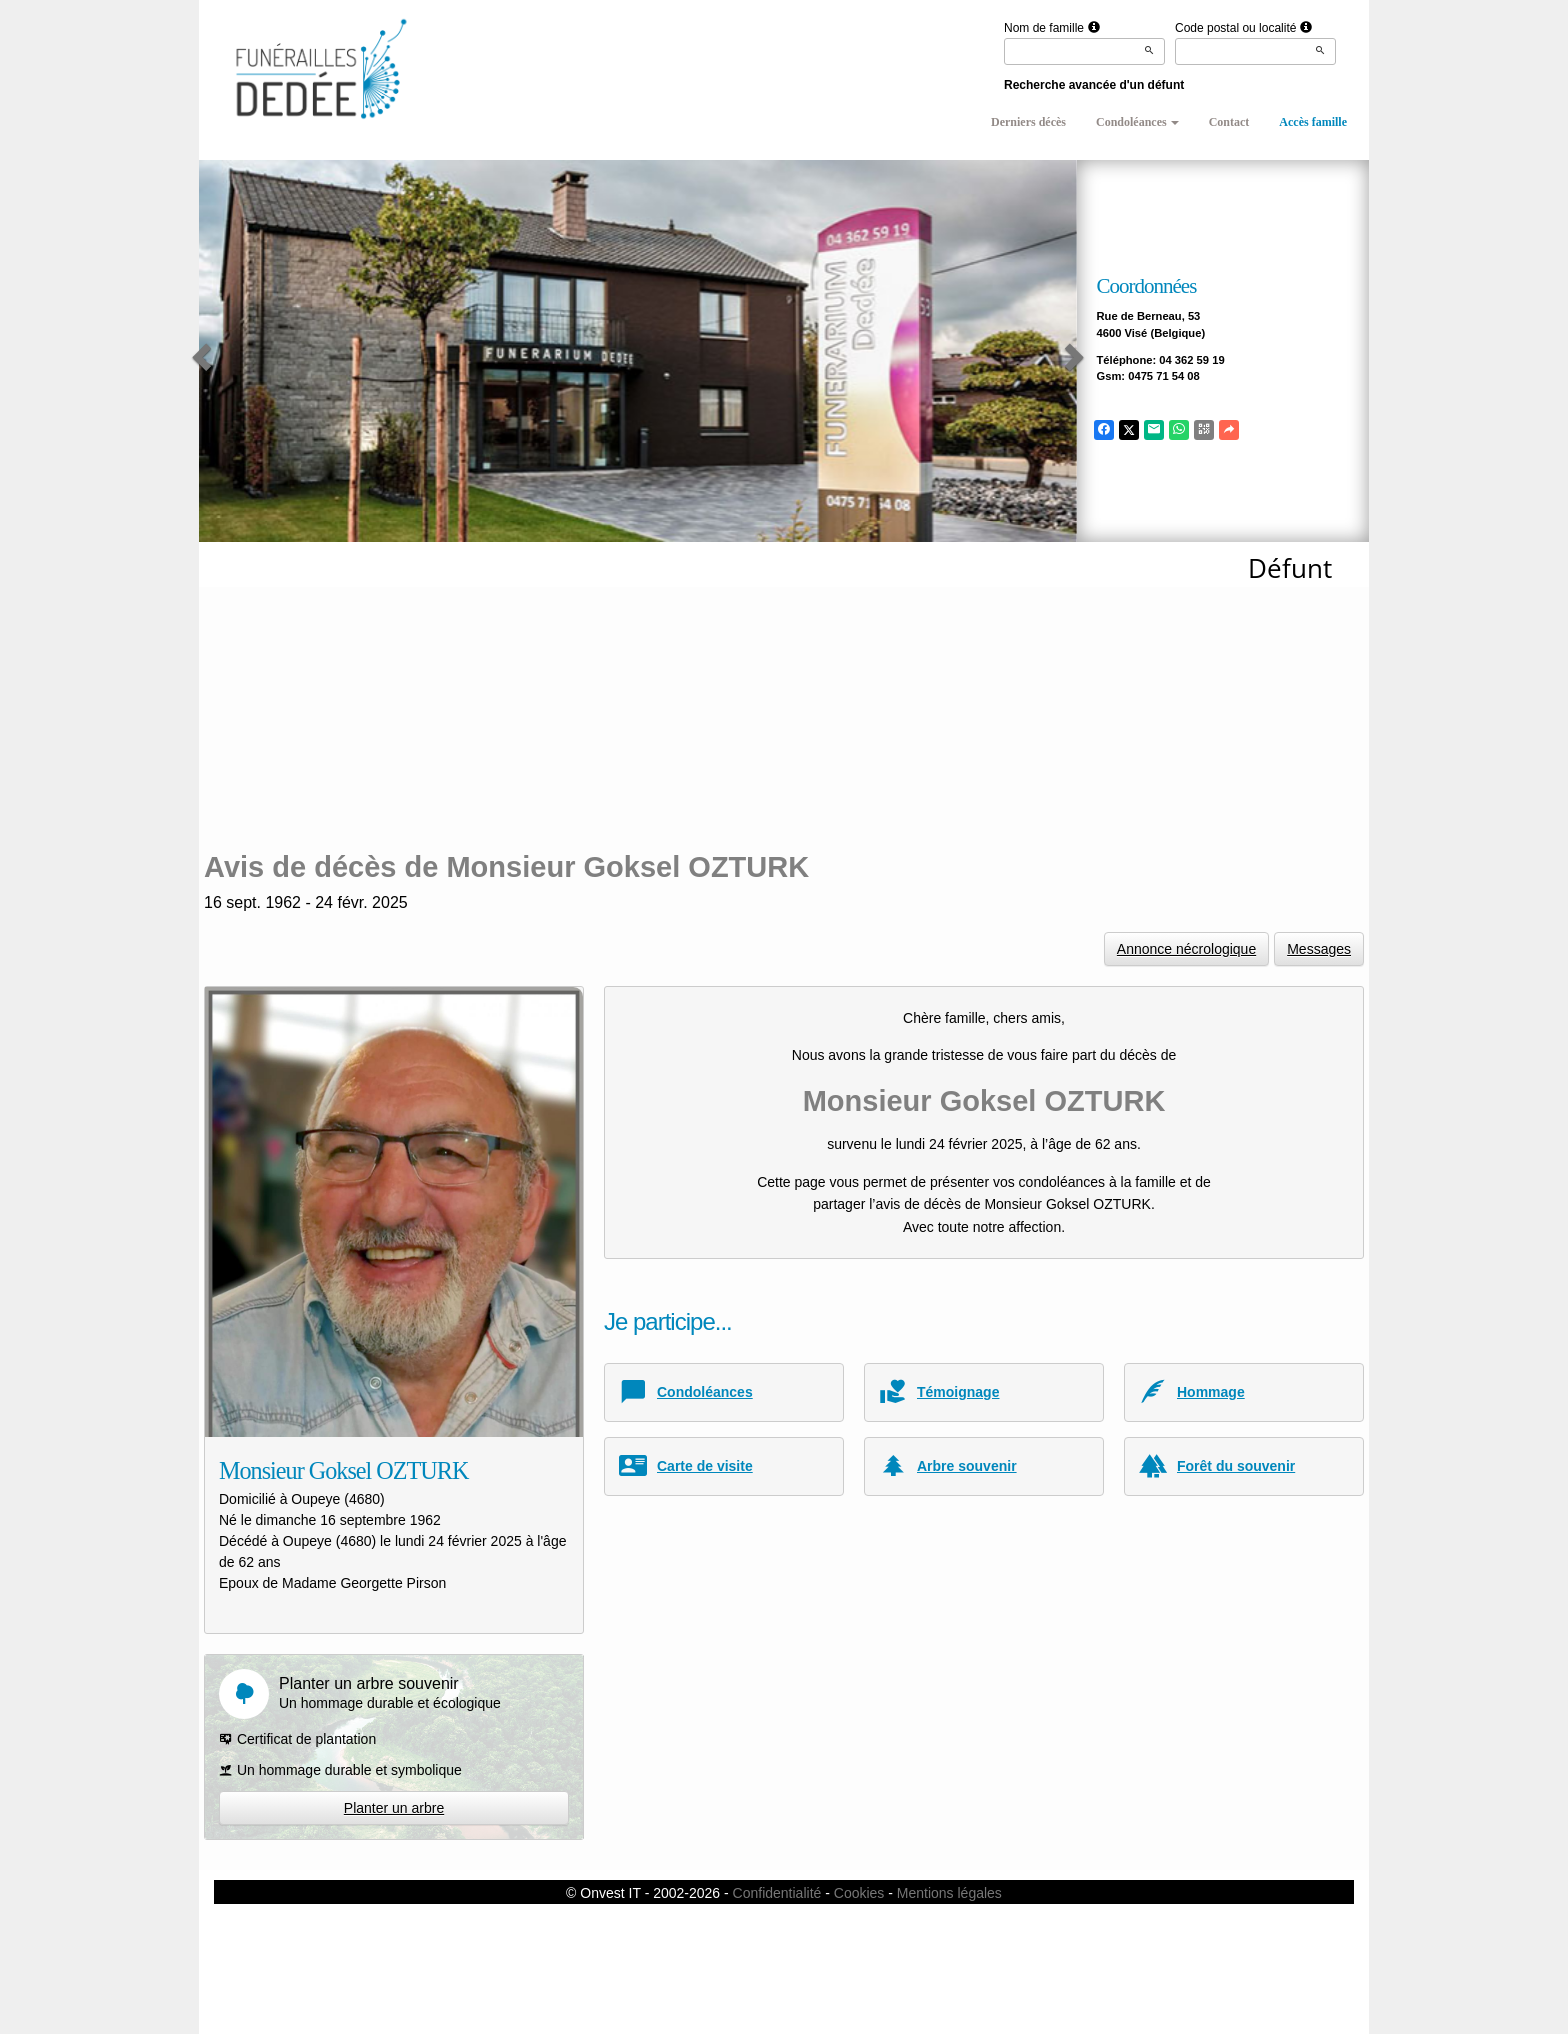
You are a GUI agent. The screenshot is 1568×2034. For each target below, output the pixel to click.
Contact (1229, 122)
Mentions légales (949, 1893)
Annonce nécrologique (1186, 949)
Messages (1319, 949)
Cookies (859, 1893)
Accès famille (1313, 122)
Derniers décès (1028, 122)
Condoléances (1137, 122)
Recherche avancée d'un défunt (1094, 85)
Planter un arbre (394, 1808)
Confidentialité (777, 1893)
